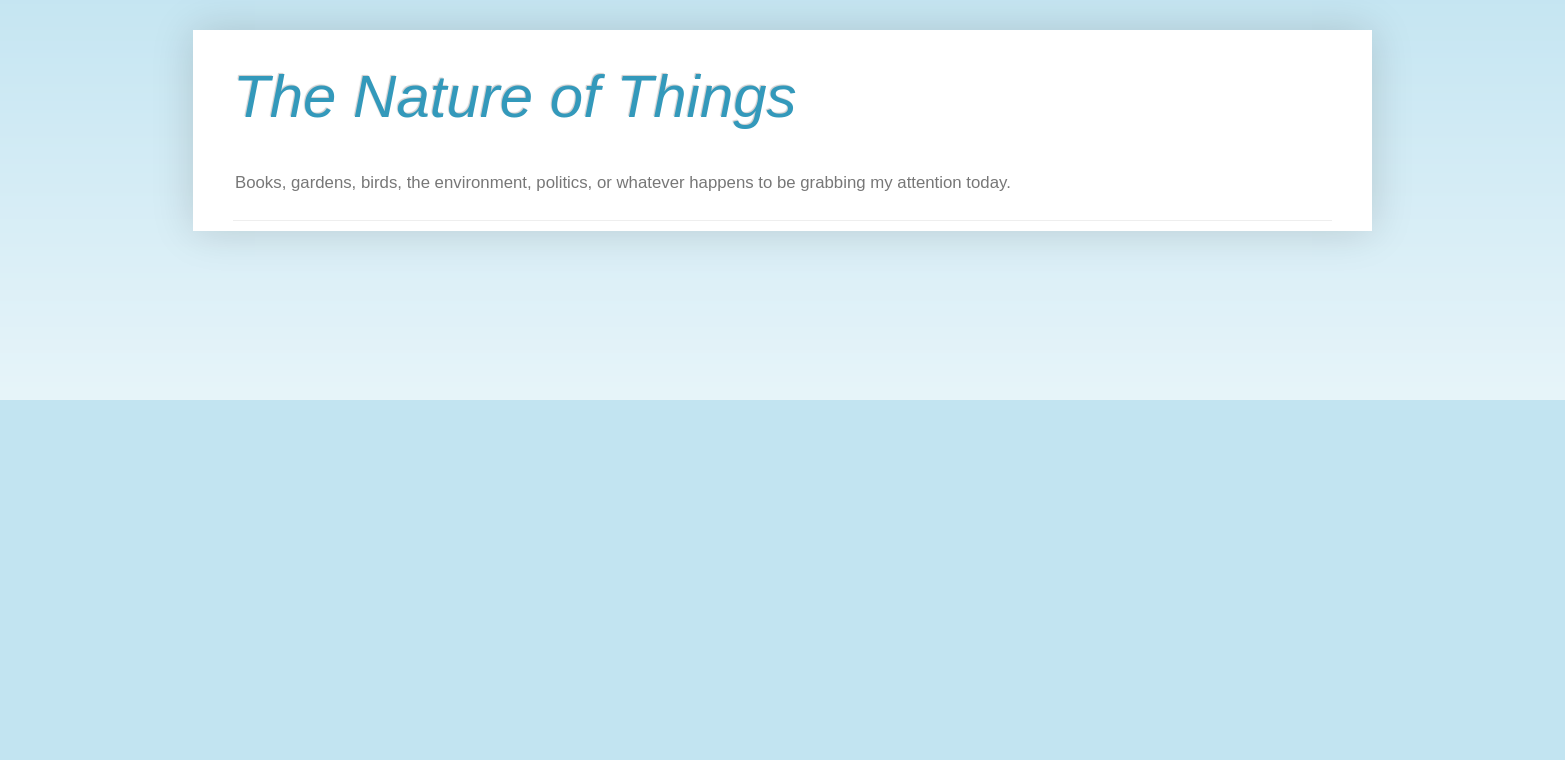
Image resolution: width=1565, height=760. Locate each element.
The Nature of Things (515, 96)
